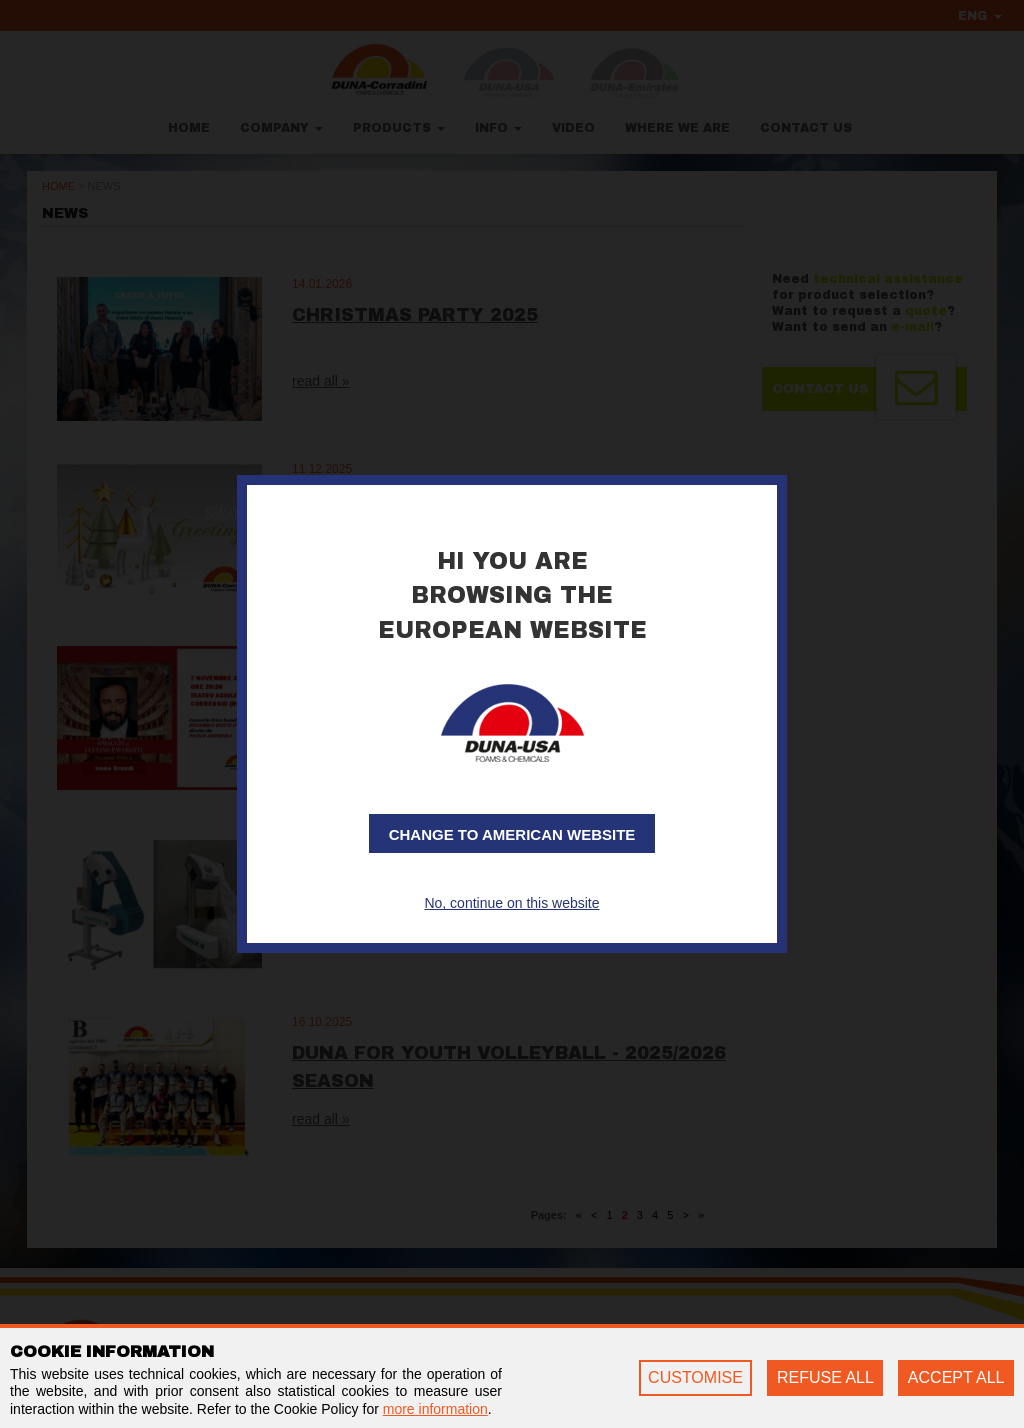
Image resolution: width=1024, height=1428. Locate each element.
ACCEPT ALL (956, 1377)
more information (435, 1409)
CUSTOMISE (695, 1377)
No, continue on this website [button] (511, 903)
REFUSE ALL (825, 1377)
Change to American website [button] (512, 834)
